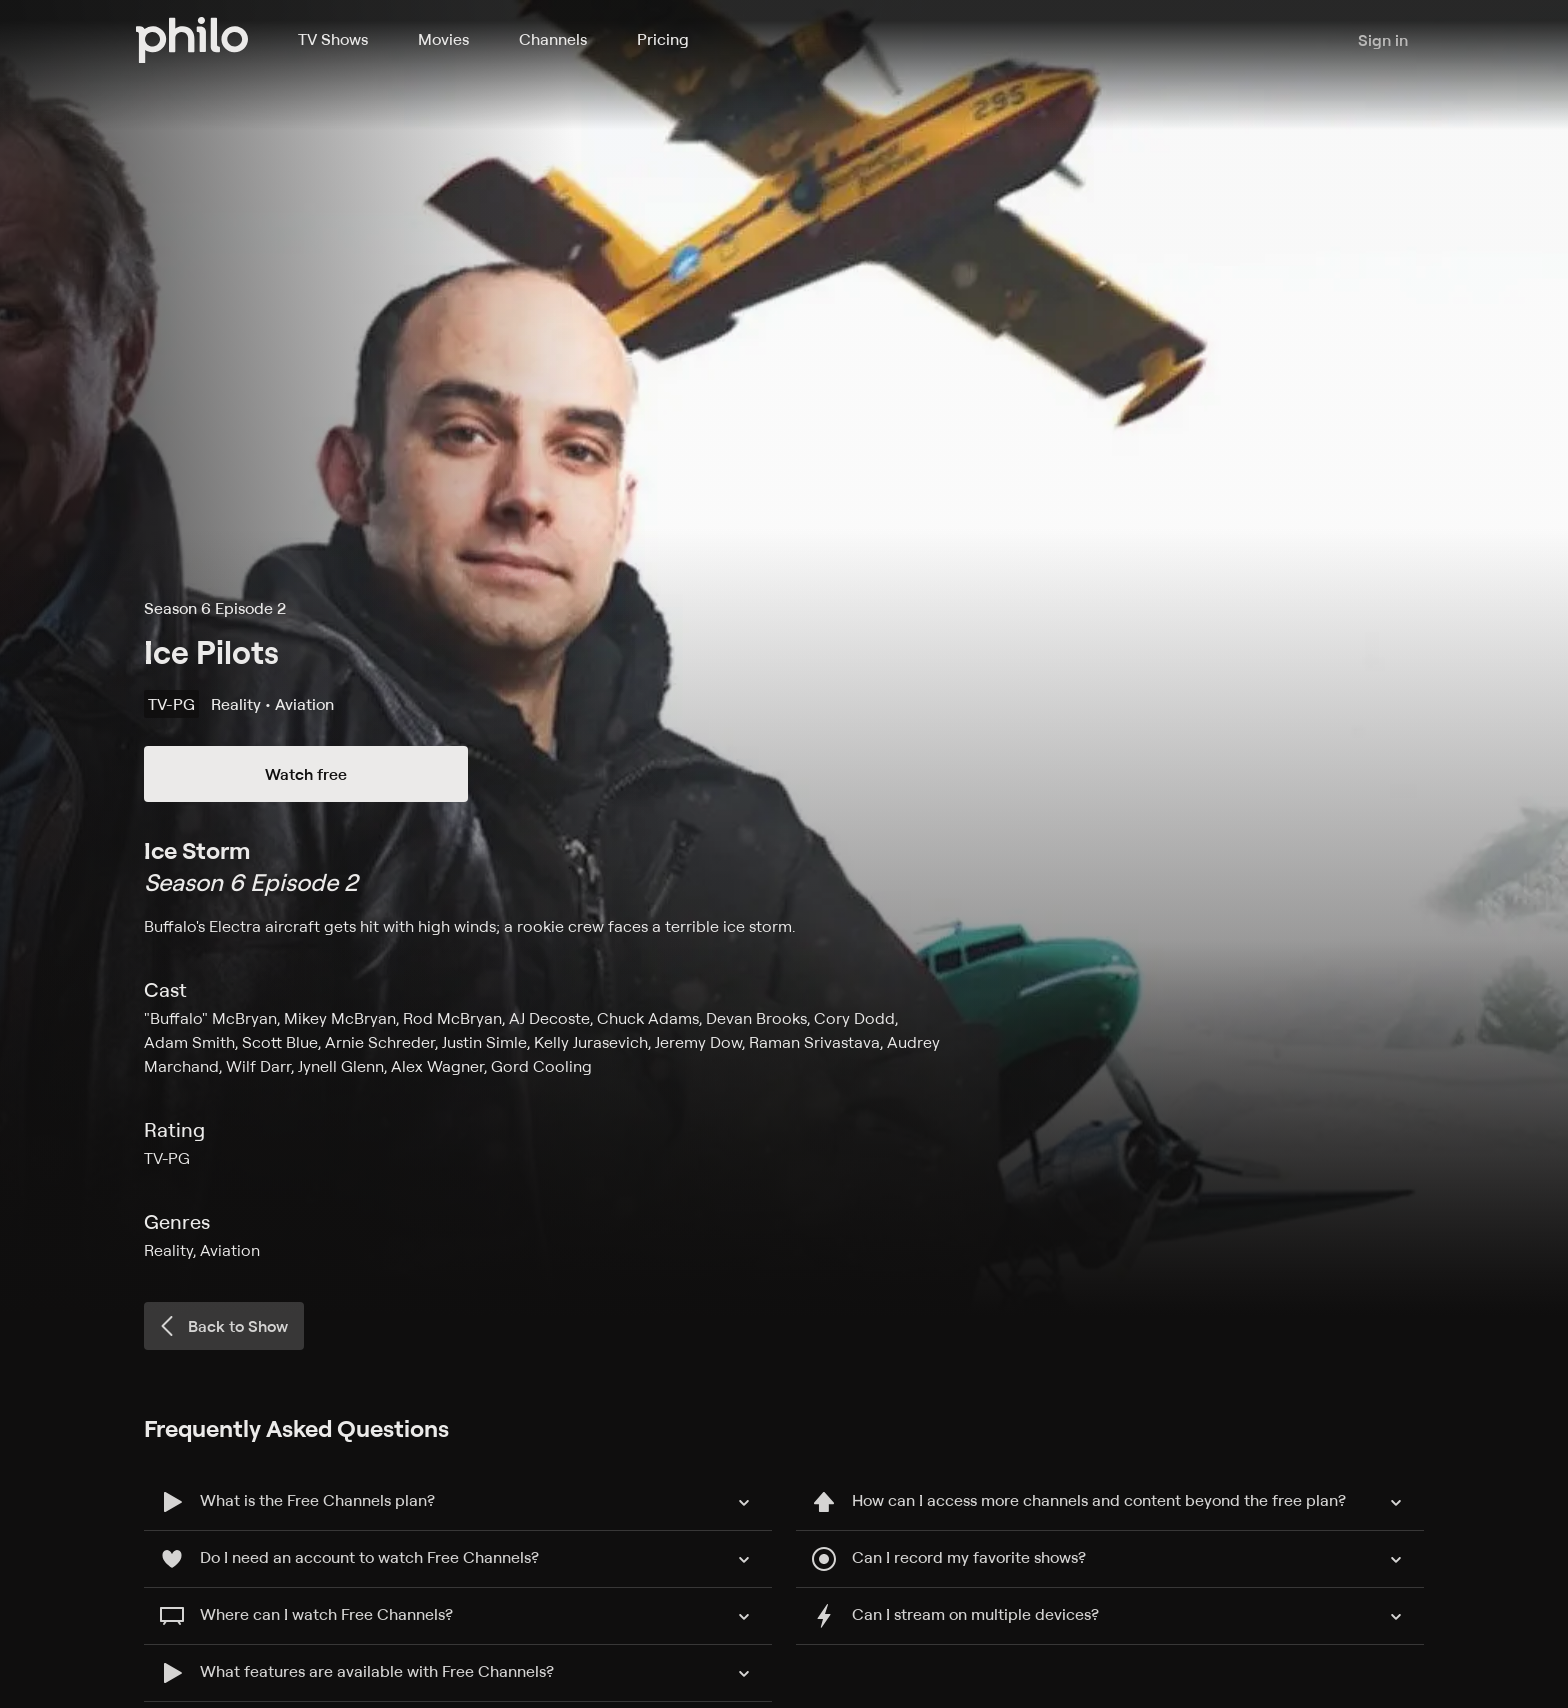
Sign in (1383, 40)
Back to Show (222, 1326)
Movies (443, 39)
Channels (553, 39)
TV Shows (333, 39)
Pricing (663, 39)
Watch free (306, 774)
